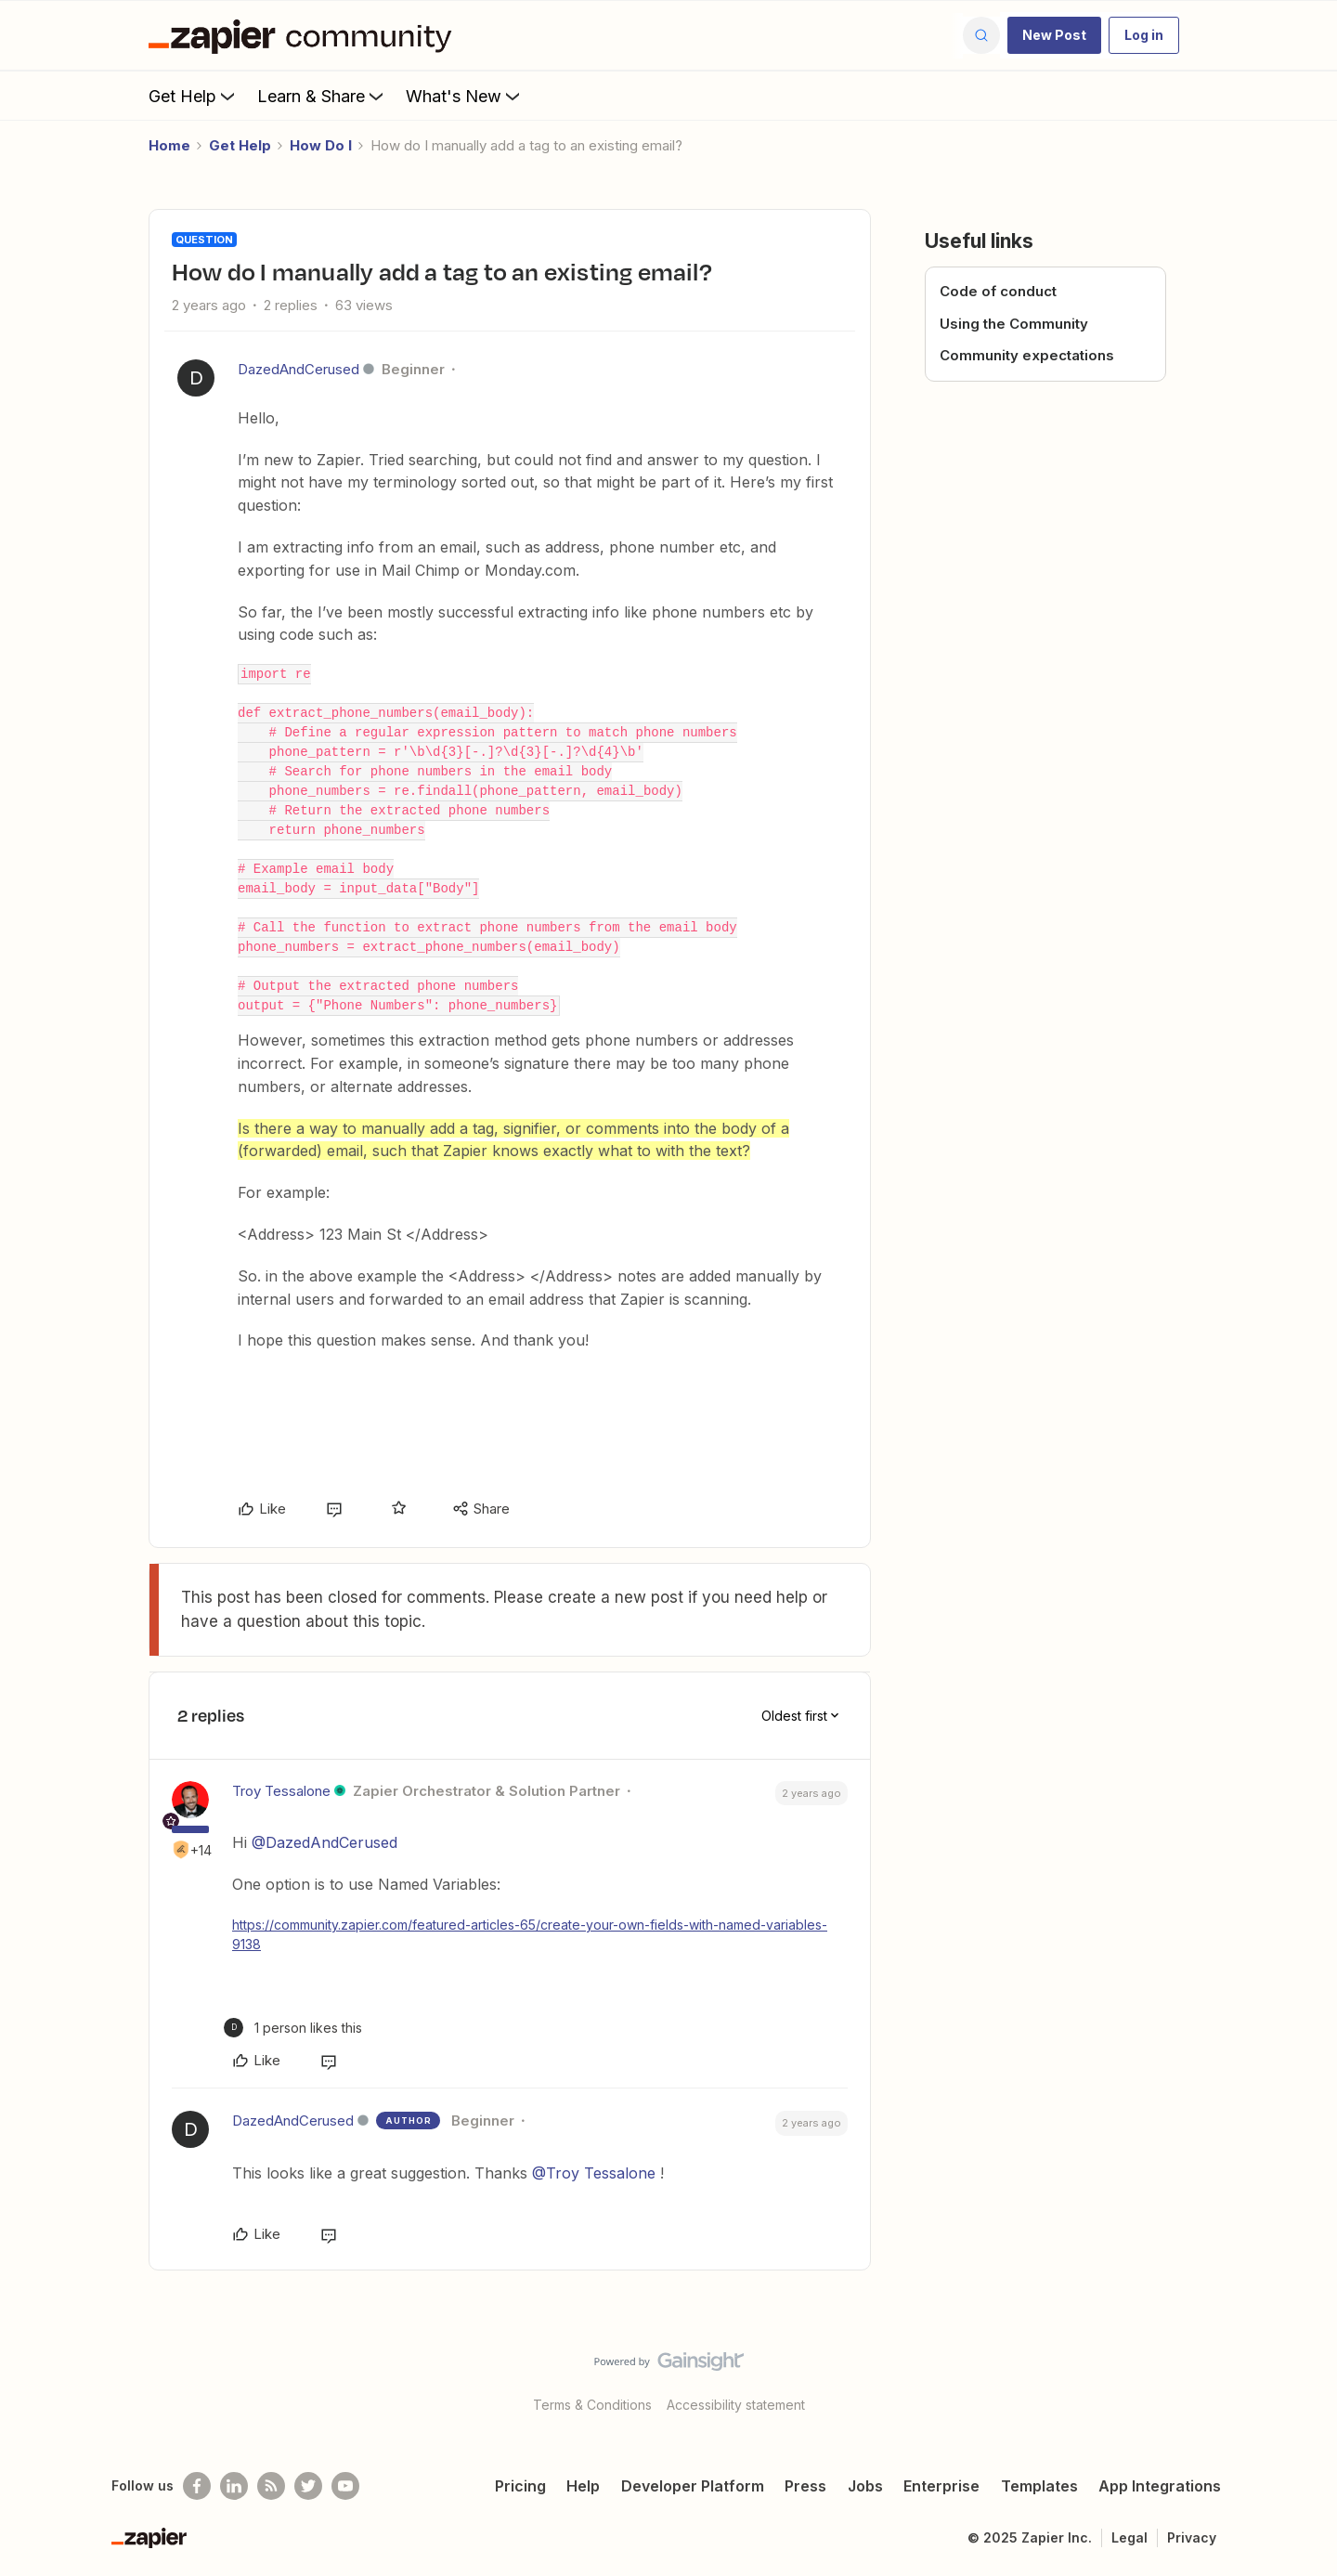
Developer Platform (692, 2486)
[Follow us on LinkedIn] (234, 2486)
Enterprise (941, 2486)
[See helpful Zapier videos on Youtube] (345, 2486)
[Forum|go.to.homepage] (305, 35)
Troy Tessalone (281, 1791)
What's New (465, 96)
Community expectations (1027, 355)
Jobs (865, 2486)
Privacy (1191, 2537)
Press (805, 2486)
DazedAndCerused (298, 369)
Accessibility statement (736, 2405)
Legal (1129, 2537)
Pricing (520, 2486)
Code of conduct (998, 291)
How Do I (321, 145)
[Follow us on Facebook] (197, 2486)
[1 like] (293, 2027)
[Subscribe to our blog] (271, 2486)
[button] (1054, 35)
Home (169, 145)
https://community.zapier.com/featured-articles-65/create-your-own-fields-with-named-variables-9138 (529, 1934)
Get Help (194, 96)
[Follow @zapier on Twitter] (308, 2486)
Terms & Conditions (592, 2405)
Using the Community (1014, 323)
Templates (1039, 2486)
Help (583, 2486)
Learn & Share (322, 96)
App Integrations (1159, 2486)
